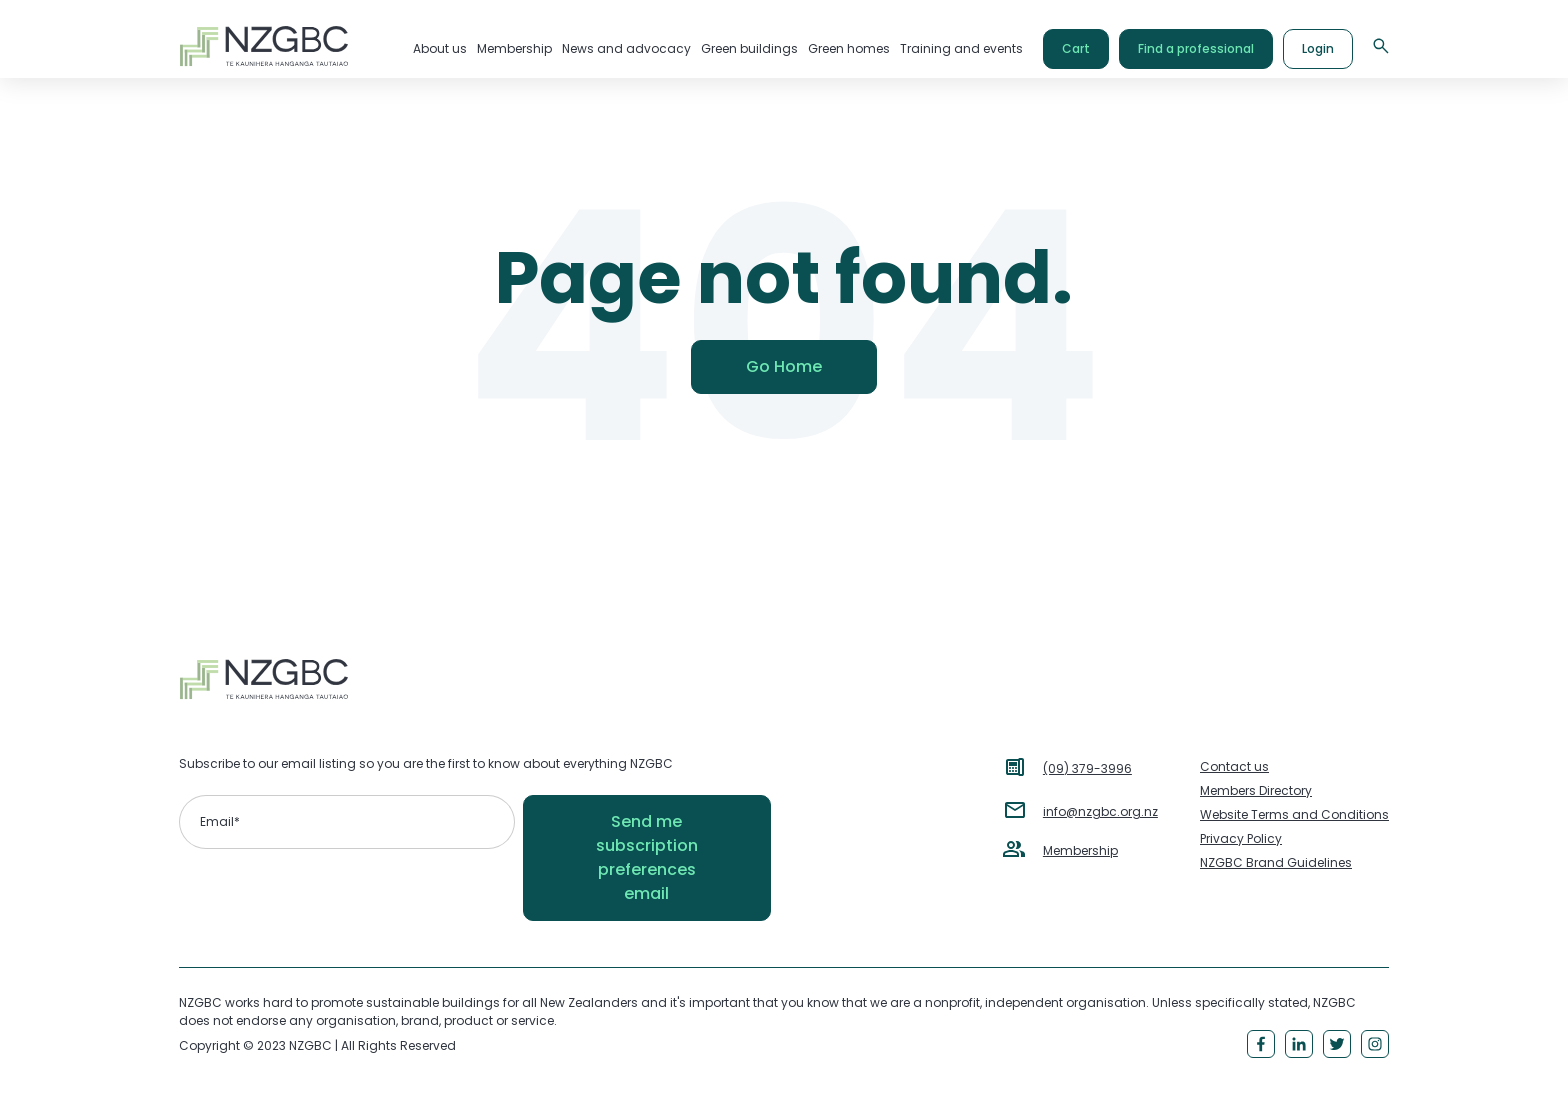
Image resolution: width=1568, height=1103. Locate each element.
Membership (1080, 850)
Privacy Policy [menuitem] (1241, 838)
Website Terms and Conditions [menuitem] (1294, 814)
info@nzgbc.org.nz (1100, 811)
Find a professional (1196, 48)
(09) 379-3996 (1087, 768)
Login (1318, 48)
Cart (1076, 48)
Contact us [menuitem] (1234, 766)
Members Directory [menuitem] (1256, 790)
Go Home (784, 366)
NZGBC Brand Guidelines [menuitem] (1276, 862)
